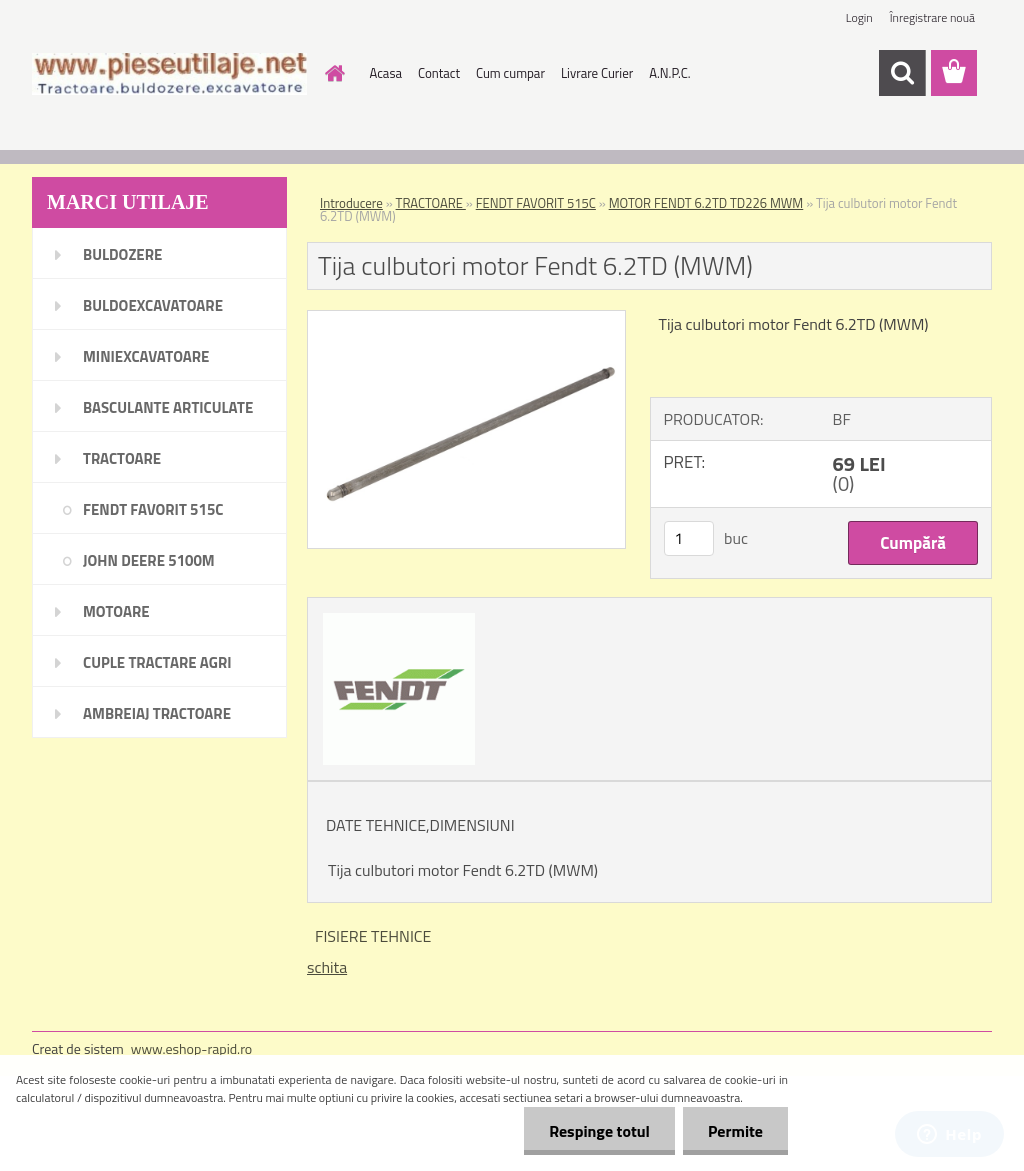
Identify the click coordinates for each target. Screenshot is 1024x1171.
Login (859, 17)
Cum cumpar (510, 73)
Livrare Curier (597, 73)
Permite (735, 1131)
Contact (439, 73)
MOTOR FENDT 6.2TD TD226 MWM (706, 203)
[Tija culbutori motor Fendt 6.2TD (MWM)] (466, 319)
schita (327, 967)
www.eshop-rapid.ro (191, 1048)
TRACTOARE (431, 203)
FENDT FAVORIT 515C (536, 203)
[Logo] (169, 74)
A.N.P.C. (669, 73)
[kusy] (689, 538)
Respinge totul (599, 1131)
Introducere (351, 203)
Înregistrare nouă (932, 17)
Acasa (386, 73)
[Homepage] (332, 73)
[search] (902, 73)
